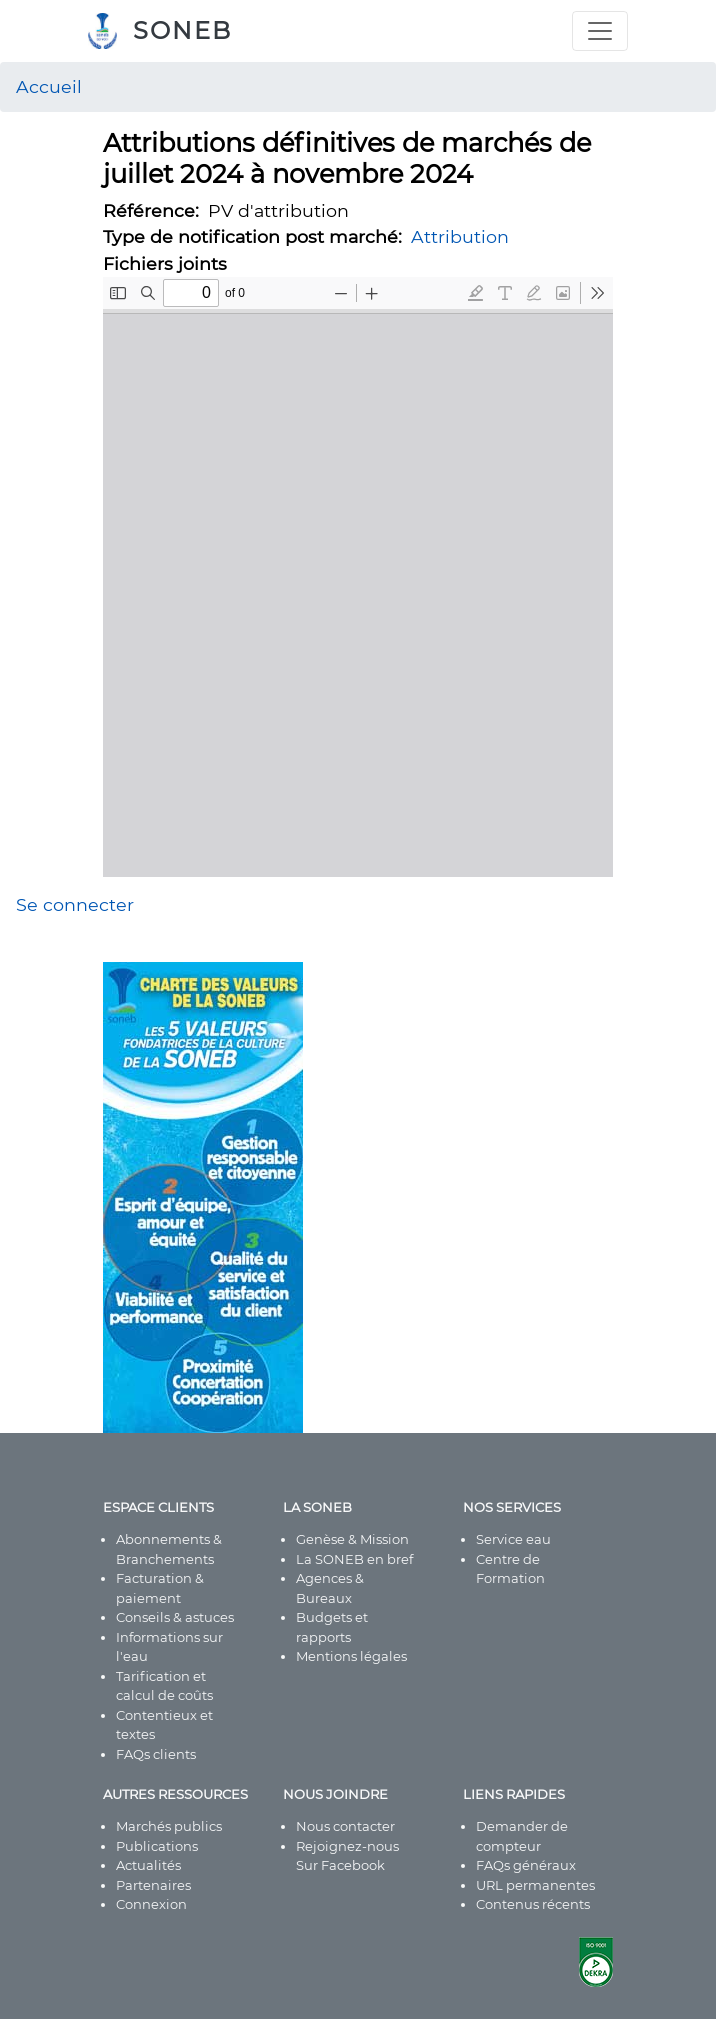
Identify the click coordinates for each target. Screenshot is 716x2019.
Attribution (460, 236)
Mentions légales (351, 1656)
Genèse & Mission (352, 1539)
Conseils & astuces (175, 1617)
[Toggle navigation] (600, 31)
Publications (157, 1846)
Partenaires (153, 1885)
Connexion (151, 1904)
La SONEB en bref (354, 1559)
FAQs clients (156, 1754)
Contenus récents (533, 1904)
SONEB (182, 30)
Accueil (49, 86)
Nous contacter (345, 1826)
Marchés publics (169, 1826)
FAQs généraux (526, 1865)
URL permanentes (535, 1885)
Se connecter (75, 904)
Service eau (513, 1539)
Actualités (148, 1865)
